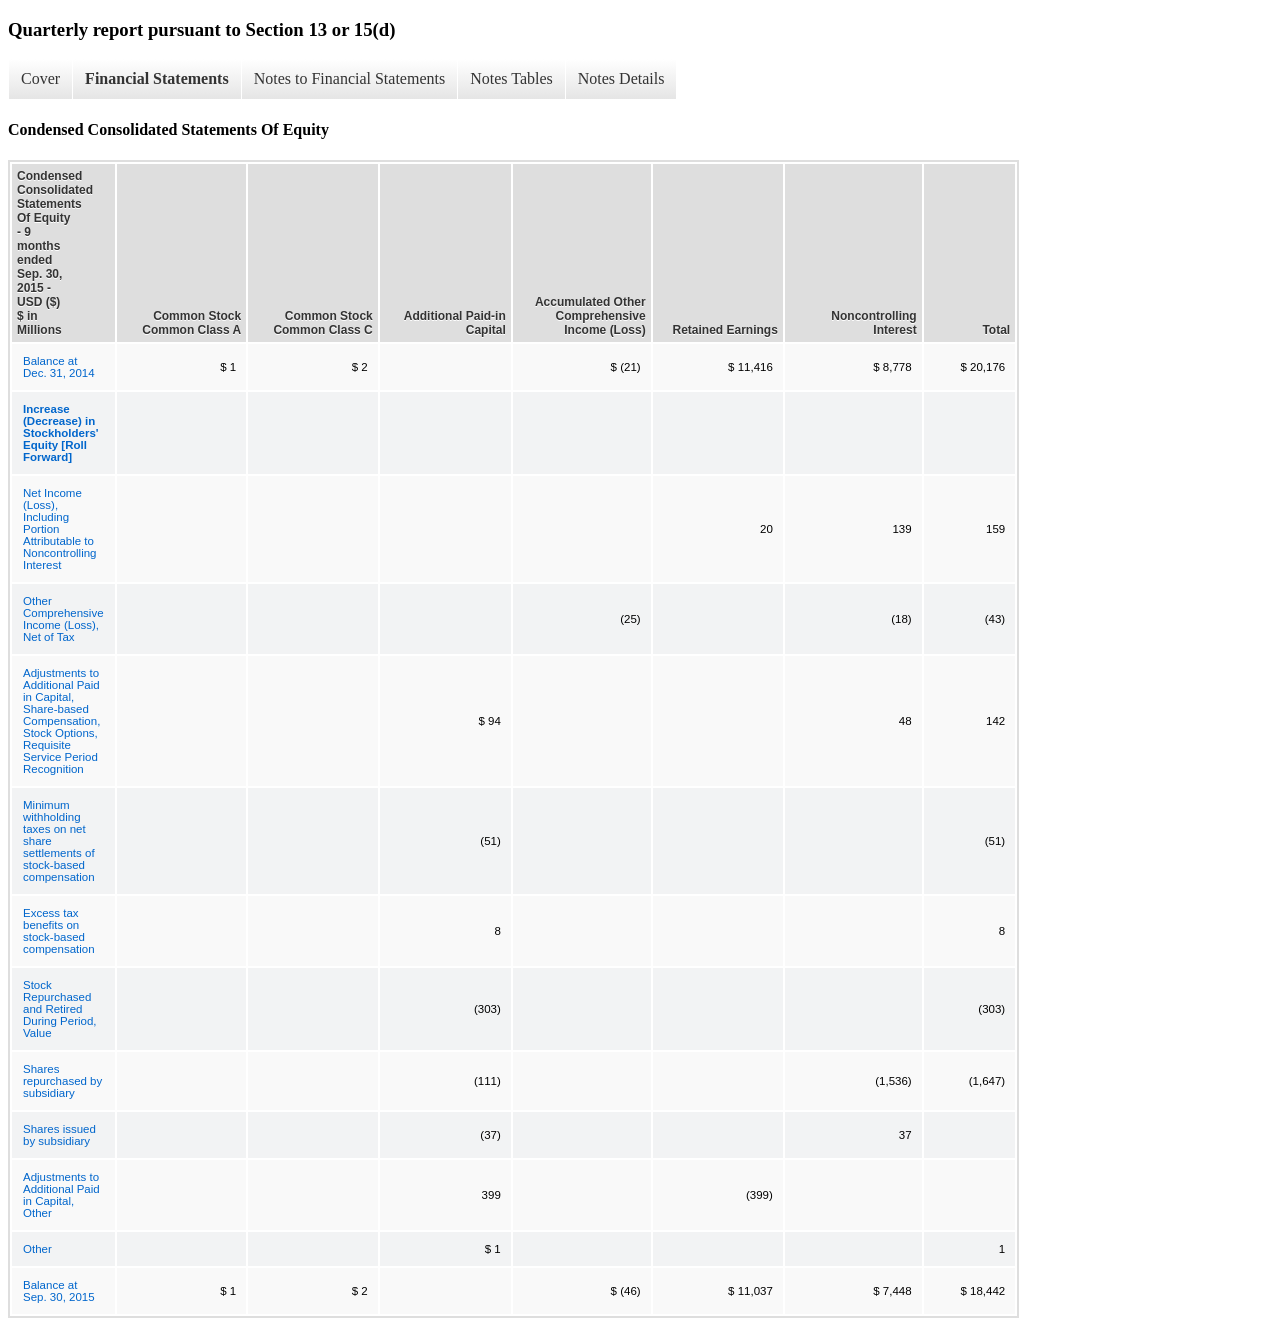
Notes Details (621, 78)
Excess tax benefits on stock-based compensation (59, 931)
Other (37, 1249)
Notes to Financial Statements (350, 78)
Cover (40, 78)
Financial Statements (157, 78)
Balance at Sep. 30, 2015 (59, 1291)
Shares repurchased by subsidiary (62, 1081)
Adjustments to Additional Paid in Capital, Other (61, 1195)
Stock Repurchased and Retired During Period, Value (60, 1009)
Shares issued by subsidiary (59, 1135)
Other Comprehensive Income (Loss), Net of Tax (63, 619)
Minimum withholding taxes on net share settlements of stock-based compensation (59, 841)
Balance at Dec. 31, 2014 (59, 367)
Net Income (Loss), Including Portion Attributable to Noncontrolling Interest (60, 529)
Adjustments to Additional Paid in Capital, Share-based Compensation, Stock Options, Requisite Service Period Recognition (61, 721)
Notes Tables (511, 78)
